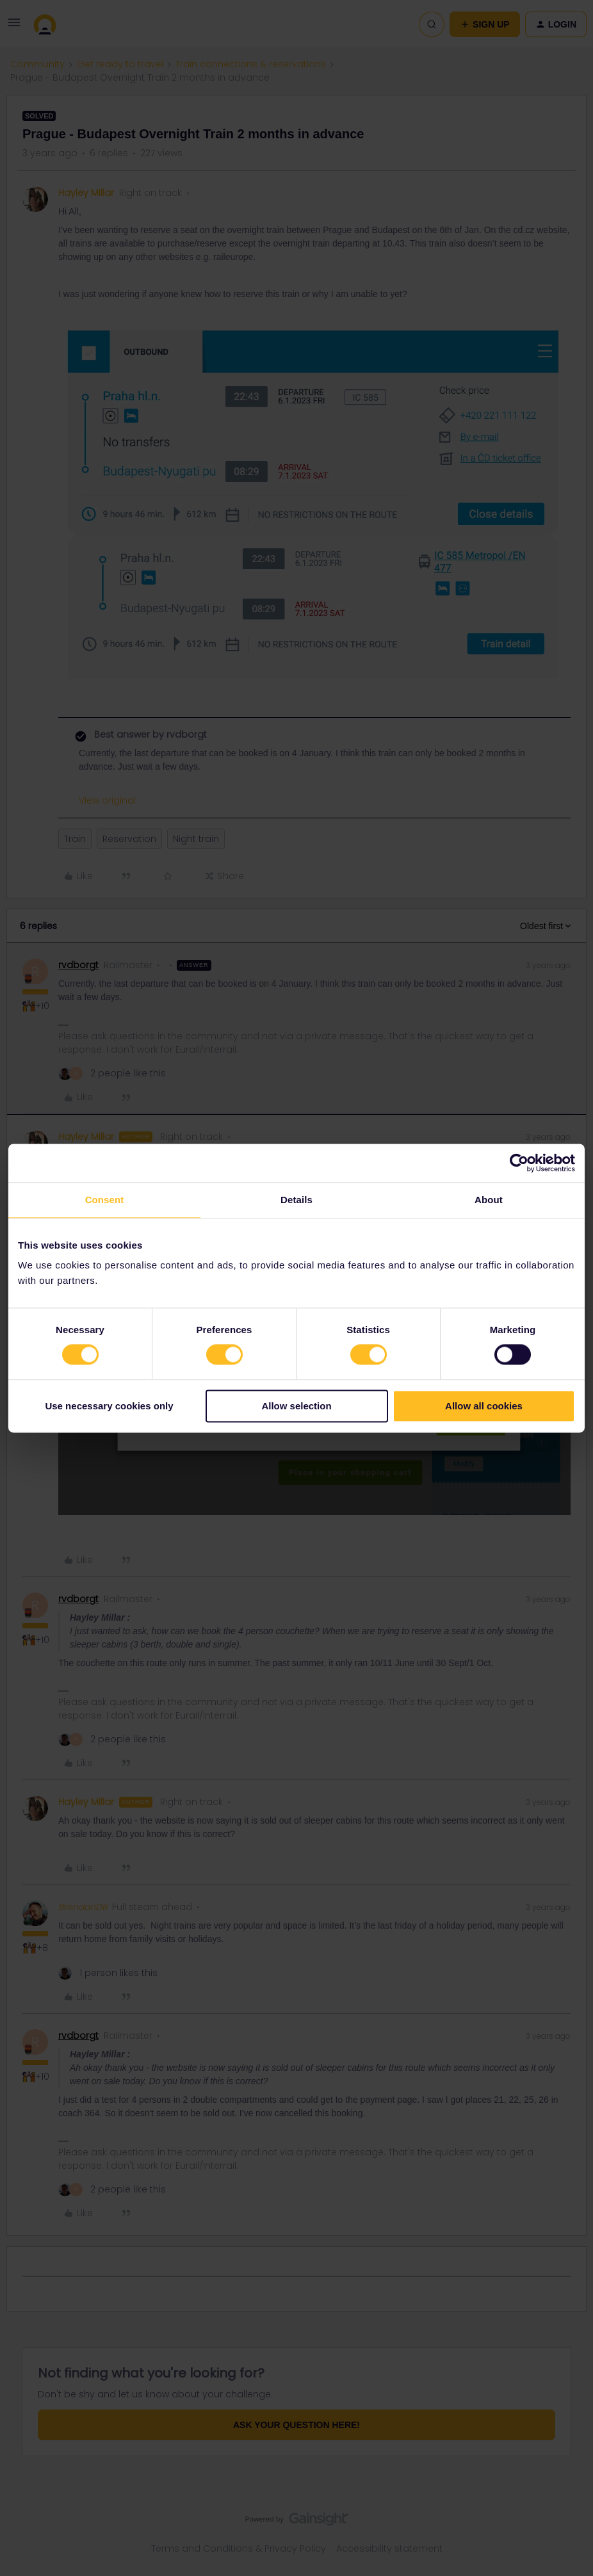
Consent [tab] (104, 1199)
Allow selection (296, 1405)
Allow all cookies (484, 1405)
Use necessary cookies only (109, 1405)
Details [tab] (296, 1199)
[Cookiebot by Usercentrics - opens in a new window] (519, 1162)
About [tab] (489, 1199)
